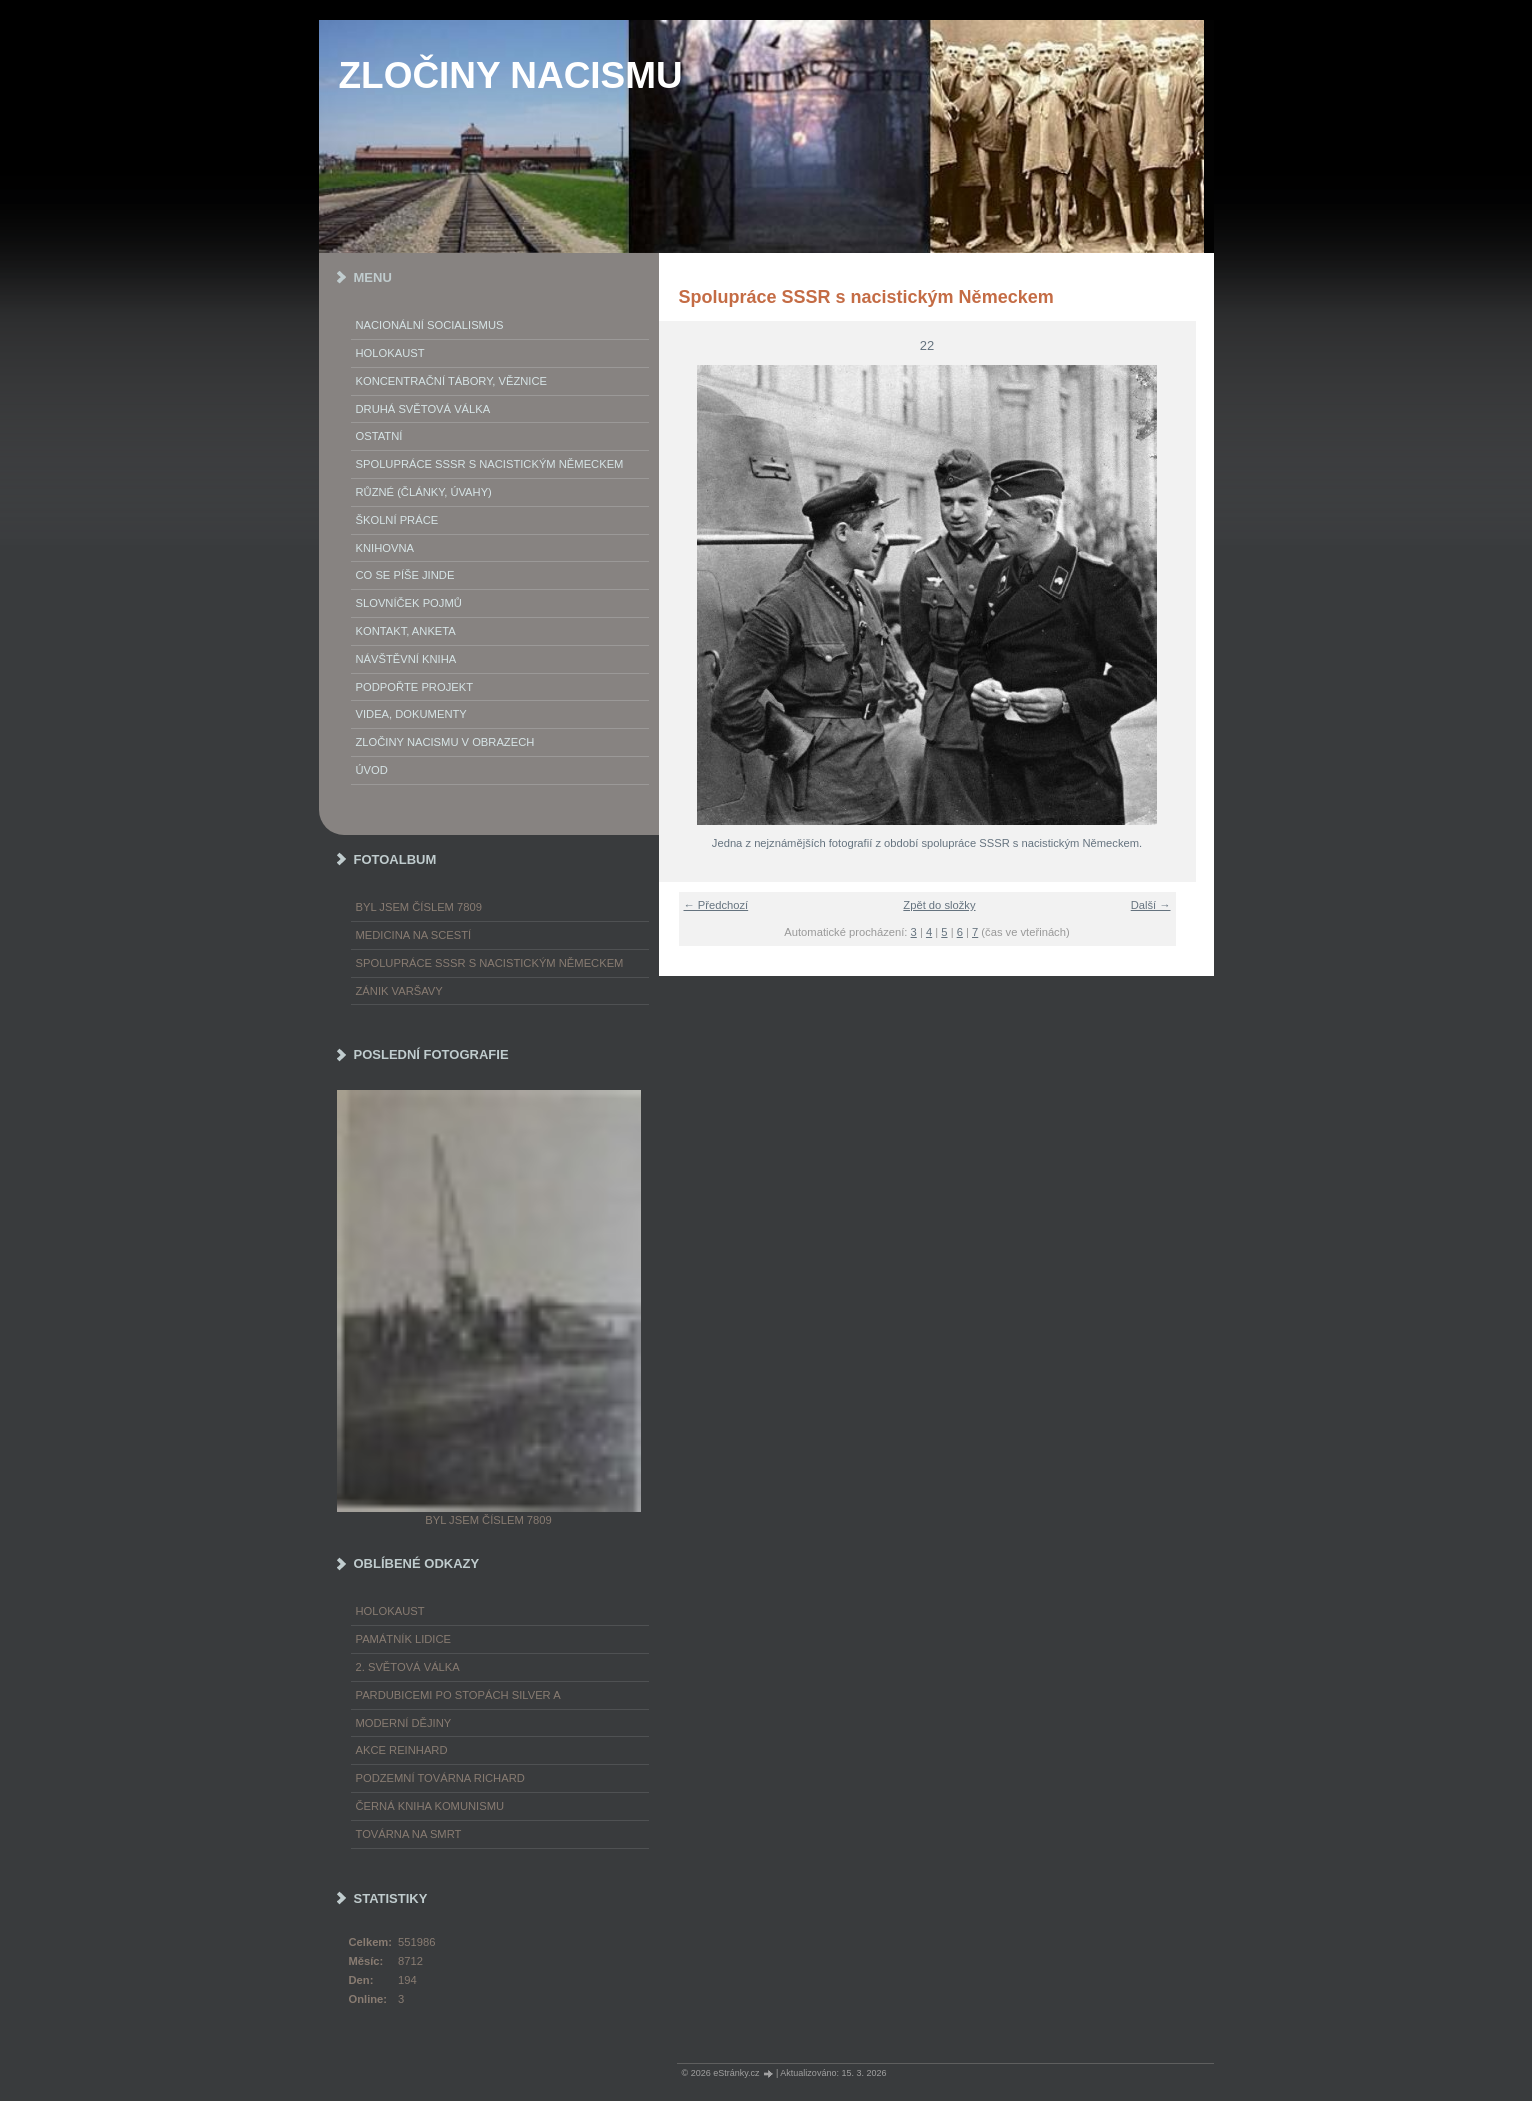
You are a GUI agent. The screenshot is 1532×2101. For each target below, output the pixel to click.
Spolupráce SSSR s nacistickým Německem (490, 464)
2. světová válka (408, 1667)
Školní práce (397, 520)
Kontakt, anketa (406, 631)
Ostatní (379, 436)
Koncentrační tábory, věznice (451, 381)
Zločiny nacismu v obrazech (445, 742)
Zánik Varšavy (399, 991)
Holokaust (390, 353)
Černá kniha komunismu (430, 1806)
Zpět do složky (939, 905)
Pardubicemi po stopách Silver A (458, 1695)
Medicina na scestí (414, 935)
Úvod (372, 770)
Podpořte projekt (415, 687)
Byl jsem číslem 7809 (419, 907)
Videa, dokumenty (411, 714)
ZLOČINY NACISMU (511, 75)
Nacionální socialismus (430, 325)
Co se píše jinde (405, 575)
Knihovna (385, 548)
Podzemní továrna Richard (440, 1778)
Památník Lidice (404, 1639)
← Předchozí (716, 905)
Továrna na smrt (409, 1834)
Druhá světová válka (423, 409)
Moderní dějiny (404, 1723)
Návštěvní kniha (406, 659)
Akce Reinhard (402, 1750)
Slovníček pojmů (409, 603)
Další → (1151, 905)
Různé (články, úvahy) (424, 492)
